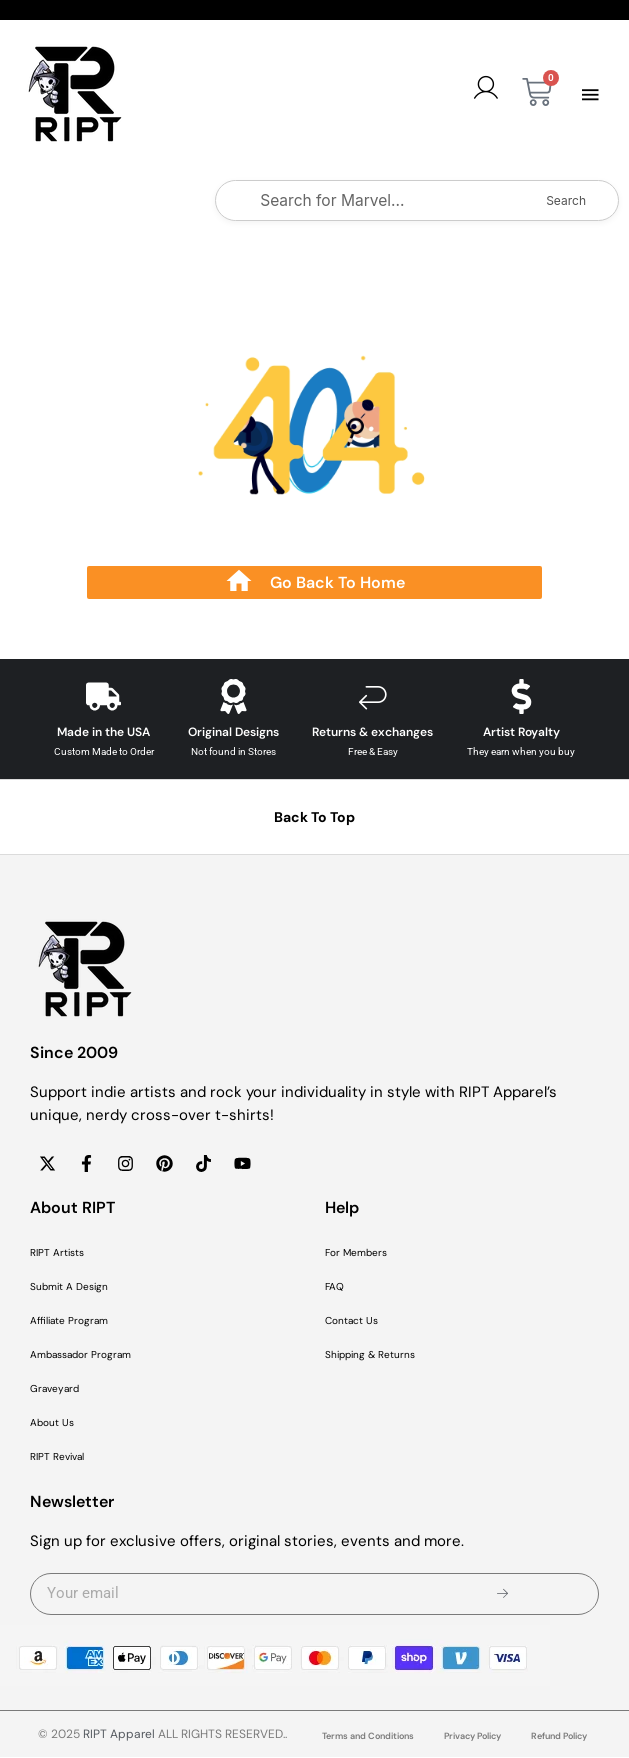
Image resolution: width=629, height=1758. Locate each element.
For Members (356, 1253)
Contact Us (351, 1321)
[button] (591, 95)
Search (566, 200)
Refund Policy (559, 1737)
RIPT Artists (57, 1253)
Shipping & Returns (370, 1355)
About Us (52, 1423)
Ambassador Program (80, 1355)
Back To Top (314, 818)
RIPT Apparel (119, 1735)
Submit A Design (69, 1287)
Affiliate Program (69, 1321)
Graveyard (54, 1389)
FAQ (334, 1287)
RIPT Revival (57, 1457)
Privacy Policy (472, 1737)
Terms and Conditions (368, 1737)
